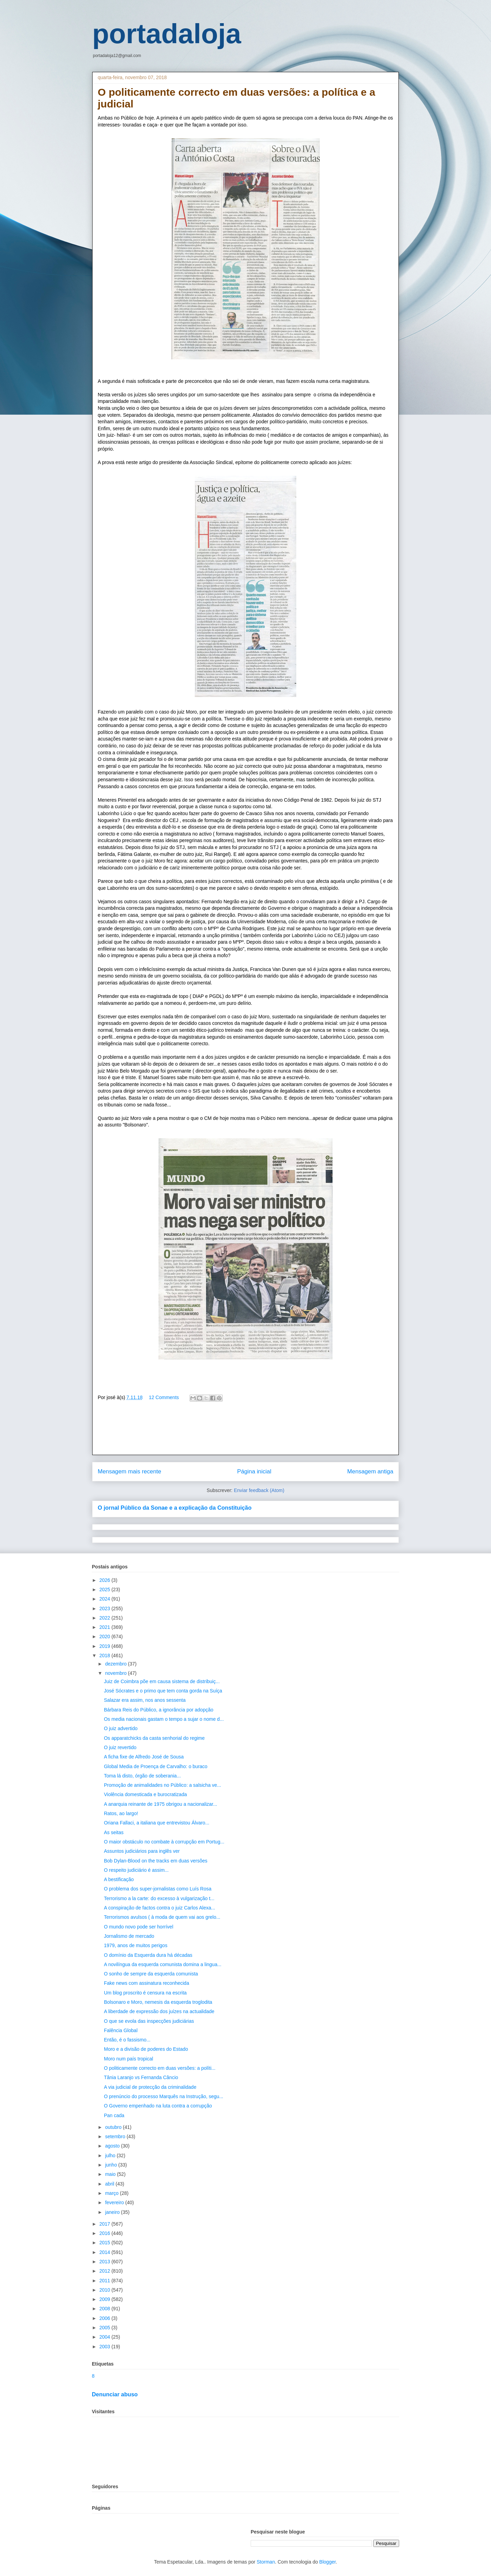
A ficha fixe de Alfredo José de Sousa (144, 1756)
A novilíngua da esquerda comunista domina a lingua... (162, 1964)
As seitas (114, 1832)
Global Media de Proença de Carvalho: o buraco (156, 1766)
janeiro (113, 2212)
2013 (105, 2261)
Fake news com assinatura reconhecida (146, 1983)
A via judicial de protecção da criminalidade (150, 2087)
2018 (105, 1655)
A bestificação (119, 1879)
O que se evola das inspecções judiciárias (149, 2021)
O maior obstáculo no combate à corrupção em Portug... (164, 1841)
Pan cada (114, 2115)
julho (110, 2155)
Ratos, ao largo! (121, 1813)
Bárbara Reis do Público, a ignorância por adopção (158, 1709)
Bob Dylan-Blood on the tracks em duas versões (156, 1860)
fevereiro (115, 2202)
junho (111, 2165)
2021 (105, 1627)
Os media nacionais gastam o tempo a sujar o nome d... (164, 1719)
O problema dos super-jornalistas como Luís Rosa (157, 1888)
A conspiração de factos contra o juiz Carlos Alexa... (159, 1907)
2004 (105, 2337)
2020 (105, 1636)
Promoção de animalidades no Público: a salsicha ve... (162, 1785)
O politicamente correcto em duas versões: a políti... (159, 2068)
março (112, 2193)
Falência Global (120, 2030)
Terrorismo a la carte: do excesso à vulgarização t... (159, 1898)
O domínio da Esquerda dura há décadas (148, 1955)
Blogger (327, 2562)
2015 (105, 2242)
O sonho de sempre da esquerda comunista (151, 1973)
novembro (116, 1673)
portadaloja (166, 33)
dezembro (116, 1664)
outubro (114, 2127)
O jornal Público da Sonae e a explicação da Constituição (174, 1507)
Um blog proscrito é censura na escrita (145, 1992)
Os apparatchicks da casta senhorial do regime (154, 1738)
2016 (105, 2233)
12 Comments (164, 1397)
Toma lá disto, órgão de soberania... (142, 1775)
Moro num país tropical (128, 2058)
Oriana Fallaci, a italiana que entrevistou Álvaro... (156, 1822)
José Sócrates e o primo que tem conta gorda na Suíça (163, 1690)
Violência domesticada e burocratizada (145, 1794)
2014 (105, 2252)
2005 (105, 2327)
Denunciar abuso (115, 2394)
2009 (105, 2299)
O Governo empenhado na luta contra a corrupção (158, 2105)
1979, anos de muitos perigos (135, 1945)
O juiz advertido (120, 1728)
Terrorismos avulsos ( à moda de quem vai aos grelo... (162, 1917)
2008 (105, 2308)
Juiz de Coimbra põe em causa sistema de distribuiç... (162, 1681)
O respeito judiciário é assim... (136, 1870)
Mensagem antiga (370, 1471)
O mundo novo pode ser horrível (138, 1926)
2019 (105, 1646)
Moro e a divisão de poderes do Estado (146, 2049)
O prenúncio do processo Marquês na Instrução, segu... (163, 2096)
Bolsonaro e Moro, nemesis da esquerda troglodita (158, 2002)
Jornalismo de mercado (129, 1936)
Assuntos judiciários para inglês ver (142, 1851)
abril (110, 2184)
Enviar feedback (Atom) (259, 1490)
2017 (105, 2224)
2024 (105, 1599)
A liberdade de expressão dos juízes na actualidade (159, 2011)
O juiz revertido (120, 1747)
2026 (105, 1580)
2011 (105, 2280)
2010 (105, 2290)
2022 (105, 1618)
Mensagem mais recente (129, 1471)
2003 (105, 2346)
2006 (105, 2318)
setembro (115, 2136)
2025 (105, 1589)
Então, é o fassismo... (127, 2039)
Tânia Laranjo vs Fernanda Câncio (141, 2077)
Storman (266, 2562)
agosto (113, 2146)
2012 (105, 2271)
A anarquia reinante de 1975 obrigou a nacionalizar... (160, 1804)
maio (111, 2174)
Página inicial (254, 1471)
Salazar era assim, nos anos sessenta (145, 1700)
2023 (105, 1608)
